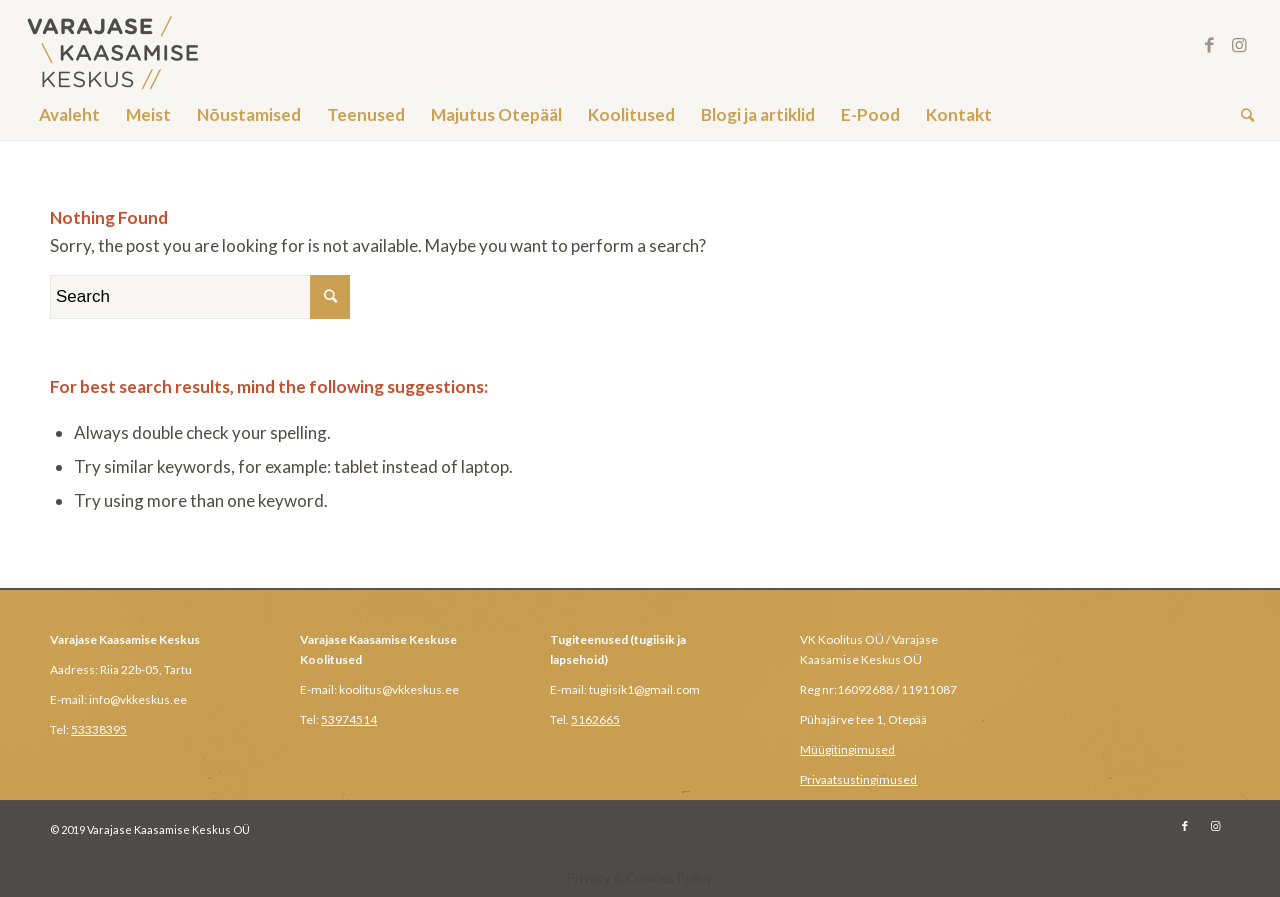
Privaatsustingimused (858, 779)
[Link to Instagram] (1239, 45)
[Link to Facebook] (1209, 45)
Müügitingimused (847, 749)
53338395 (99, 729)
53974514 (349, 719)
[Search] (1241, 115)
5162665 (595, 719)
